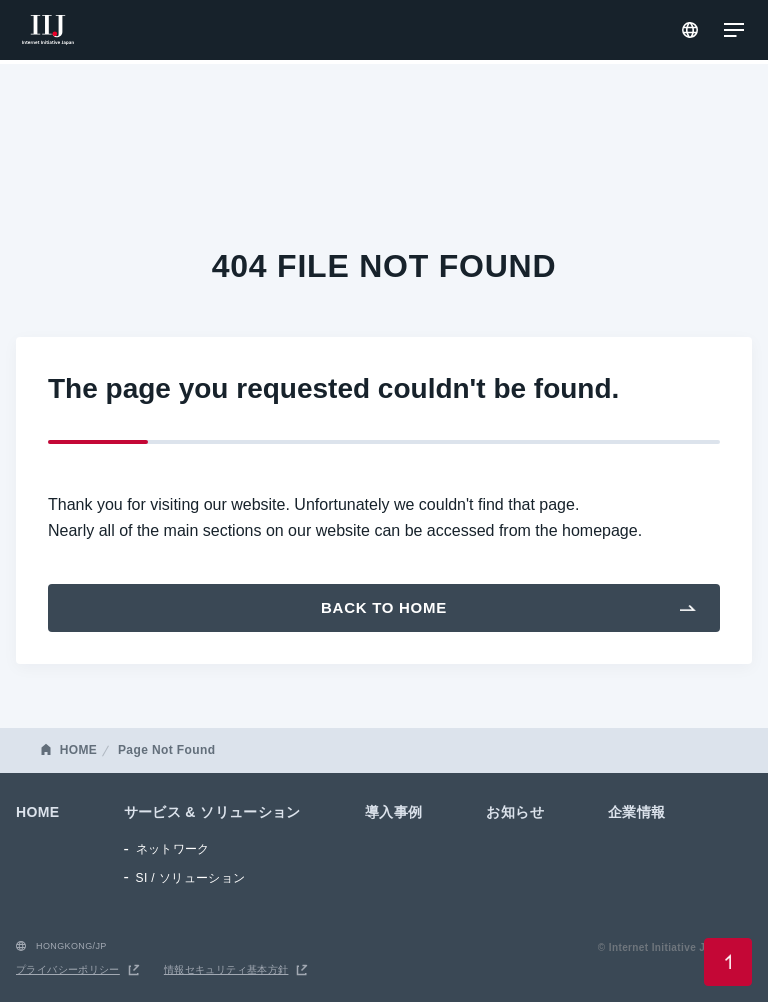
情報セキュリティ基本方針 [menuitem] (226, 969)
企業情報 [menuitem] (637, 812)
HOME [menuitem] (38, 812)
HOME (79, 750)
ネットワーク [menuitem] (173, 849)
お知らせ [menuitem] (515, 812)
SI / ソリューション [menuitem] (191, 878)
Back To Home (384, 607)
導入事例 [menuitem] (394, 812)
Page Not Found (166, 750)
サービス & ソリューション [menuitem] (212, 812)
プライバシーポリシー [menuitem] (68, 969)
